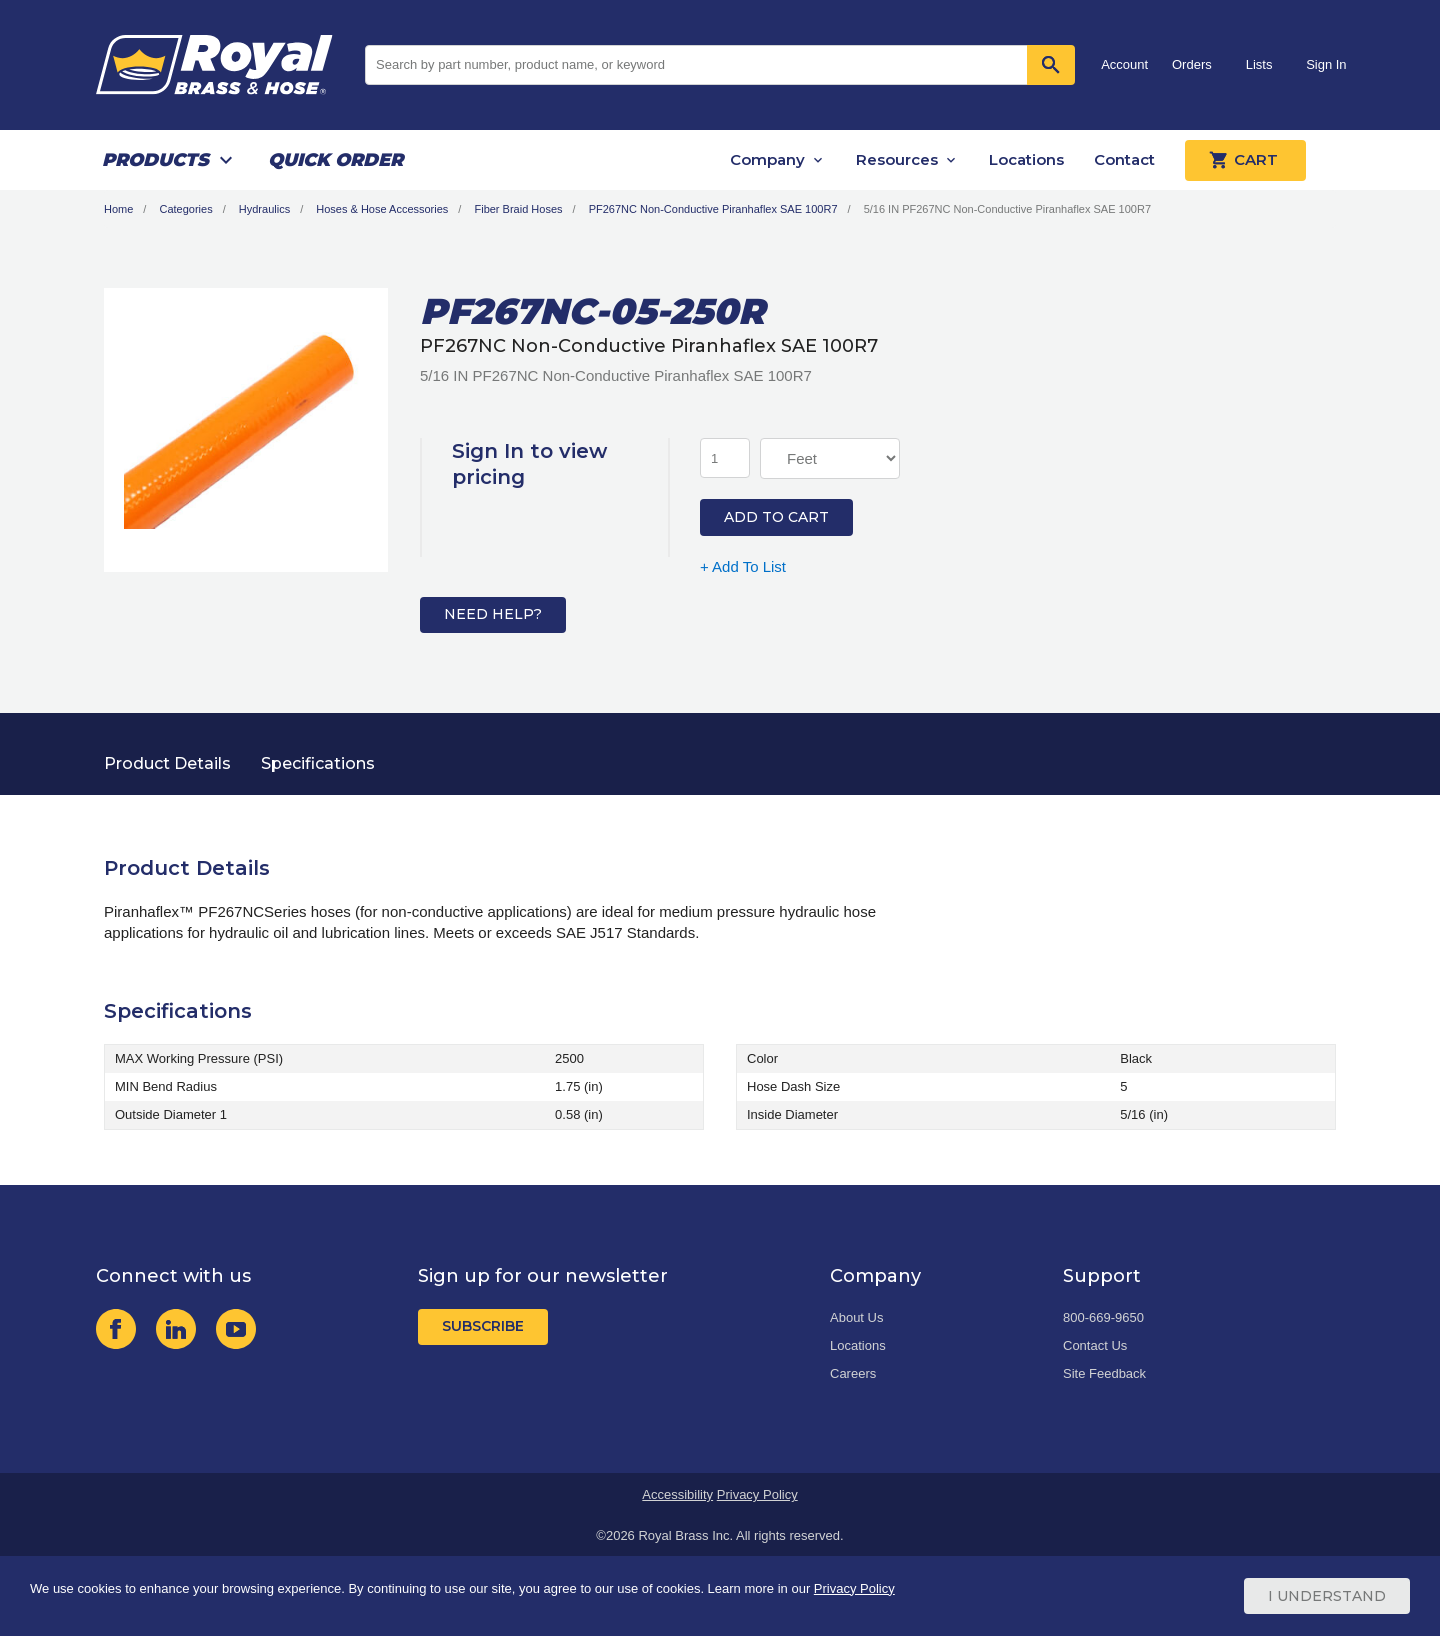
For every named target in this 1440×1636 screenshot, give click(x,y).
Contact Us (1095, 1345)
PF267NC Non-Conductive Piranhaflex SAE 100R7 (713, 209)
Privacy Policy (757, 1494)
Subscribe (483, 1326)
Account (1124, 64)
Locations (1026, 159)
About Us (856, 1317)
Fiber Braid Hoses (518, 209)
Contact (1124, 159)
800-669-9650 (1103, 1317)
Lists (1259, 64)
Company (767, 159)
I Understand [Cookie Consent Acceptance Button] (1327, 1596)
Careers (853, 1373)
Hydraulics (264, 209)
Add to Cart (776, 517)
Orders (1192, 64)
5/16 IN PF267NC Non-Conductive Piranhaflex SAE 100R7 (1007, 209)
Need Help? (493, 614)
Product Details (167, 763)
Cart (1245, 160)
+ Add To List (743, 566)
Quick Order (335, 160)
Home (118, 209)
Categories (185, 209)
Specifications (318, 763)
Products (155, 160)
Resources (897, 159)
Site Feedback (1104, 1373)
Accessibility (677, 1494)
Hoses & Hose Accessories (382, 209)
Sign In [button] (1326, 64)
